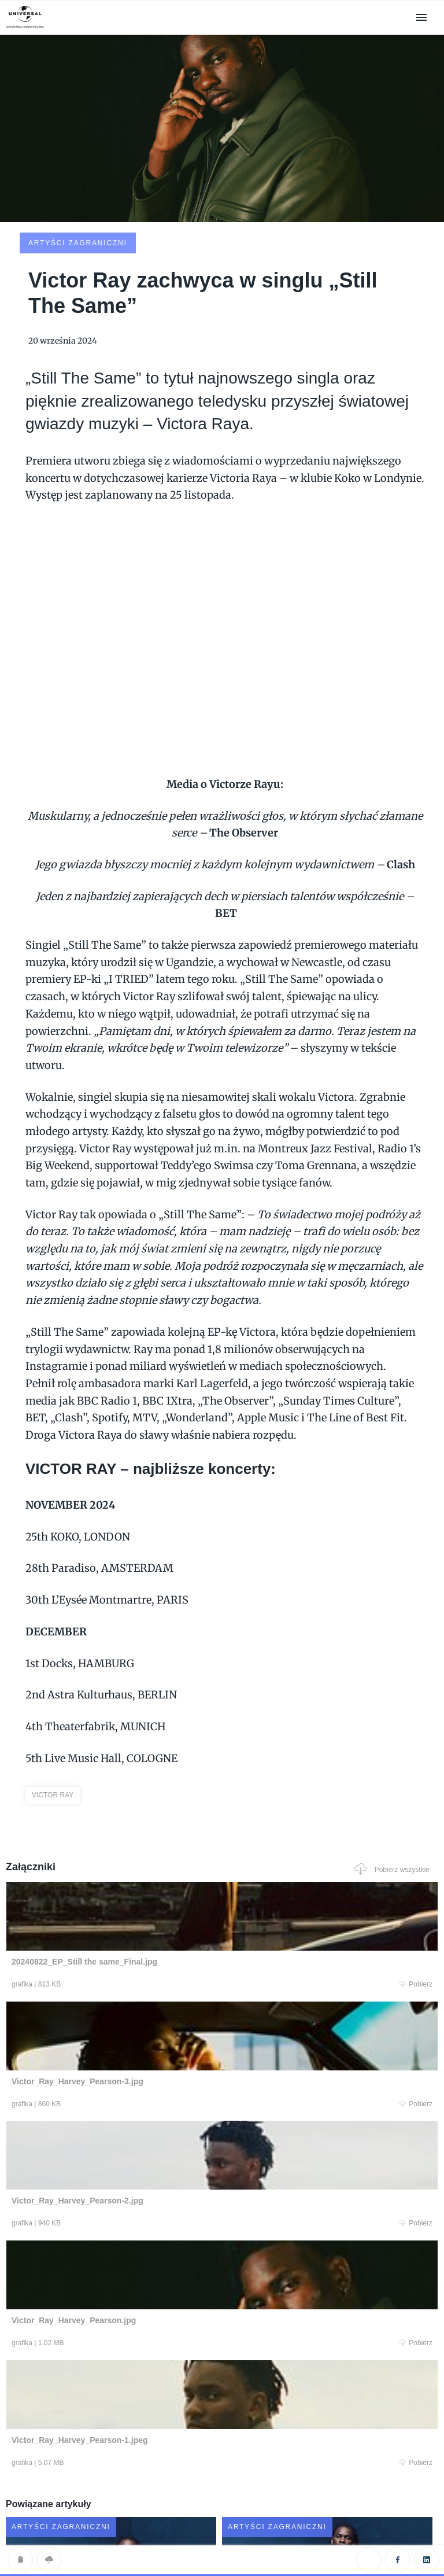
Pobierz (119, 1898)
